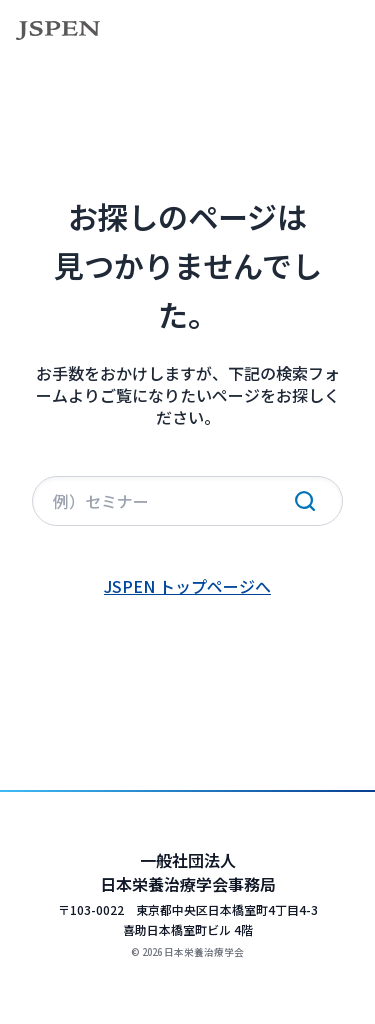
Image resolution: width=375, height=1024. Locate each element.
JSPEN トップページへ (187, 586)
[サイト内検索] (187, 501)
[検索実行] (305, 501)
